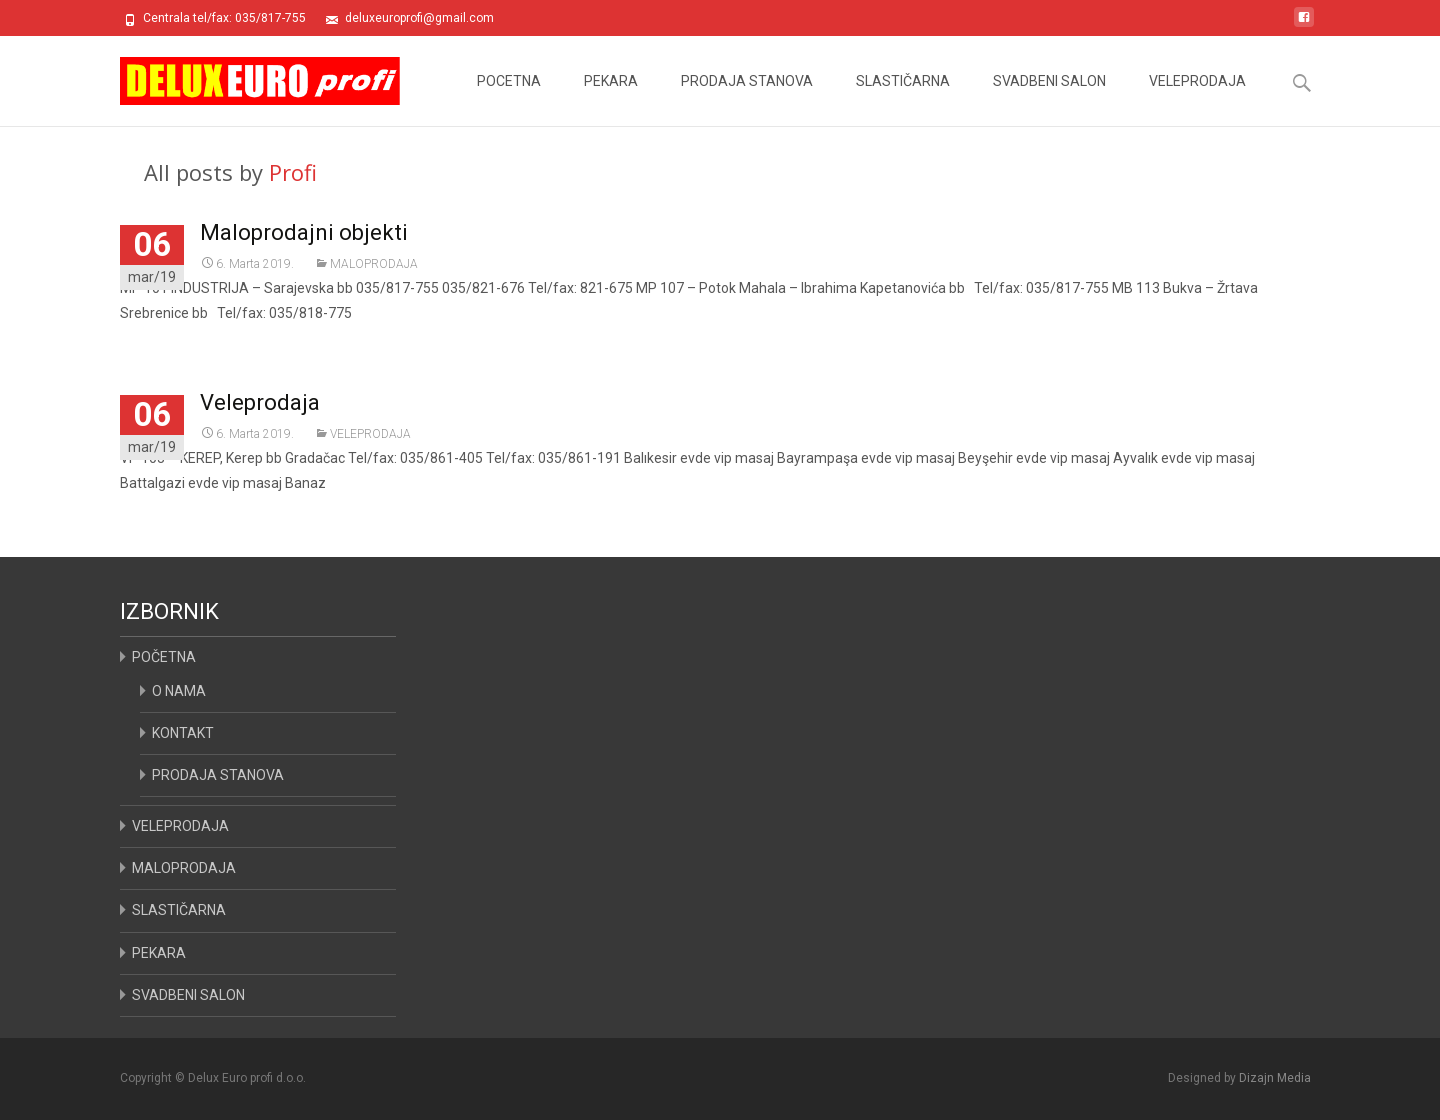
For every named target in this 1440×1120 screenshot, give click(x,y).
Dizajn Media (1275, 1078)
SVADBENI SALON (1049, 99)
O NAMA (179, 691)
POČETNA (164, 657)
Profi (293, 172)
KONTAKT (183, 733)
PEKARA (611, 99)
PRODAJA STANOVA (747, 99)
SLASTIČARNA (903, 99)
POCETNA (509, 99)
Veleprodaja (260, 402)
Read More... (162, 374)
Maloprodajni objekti (304, 232)
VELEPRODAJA (1197, 99)
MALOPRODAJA (374, 264)
